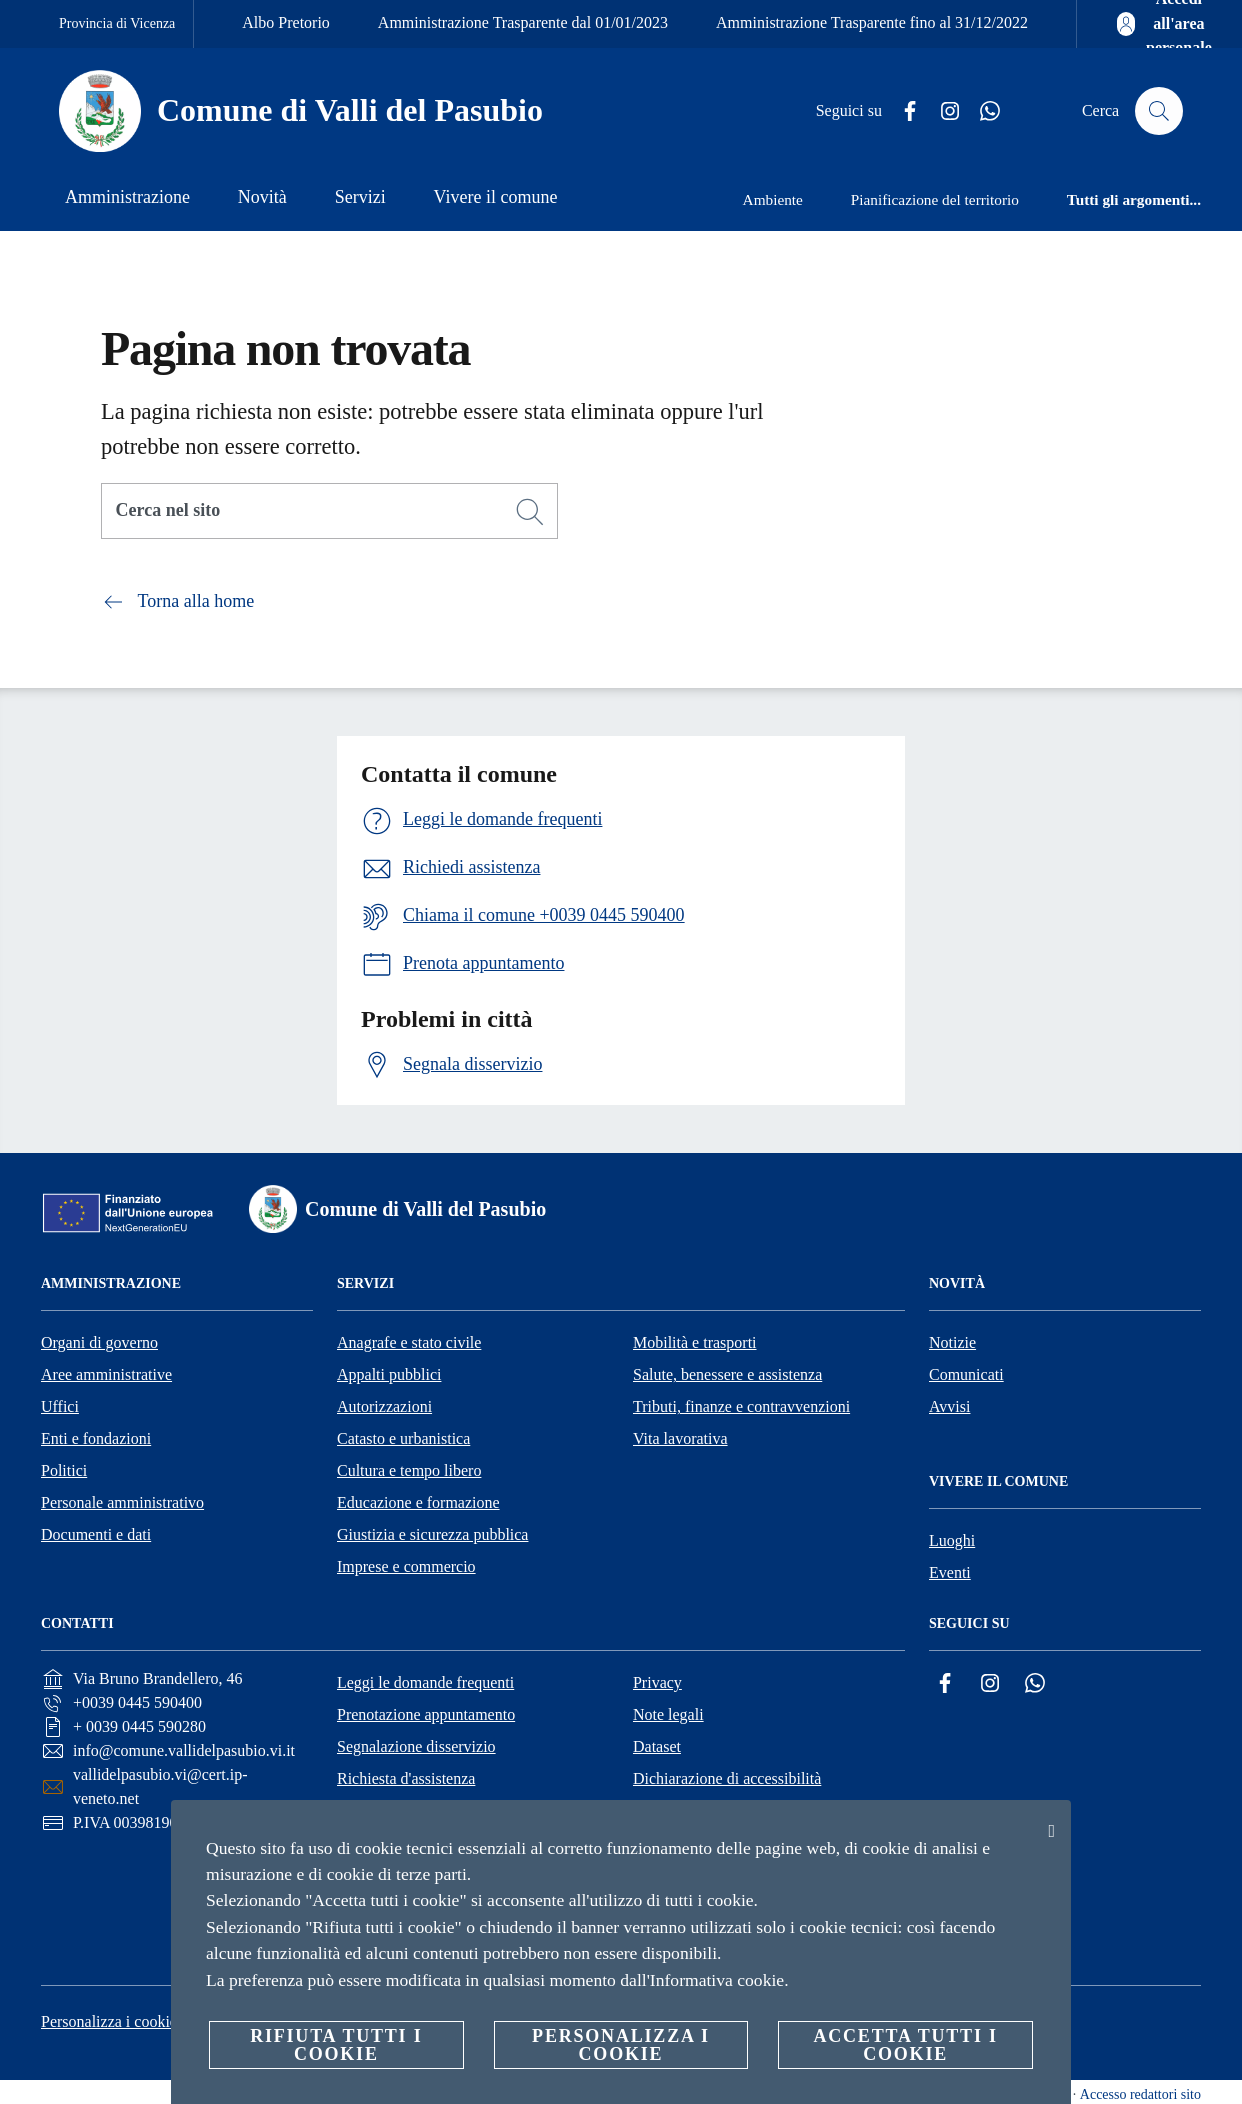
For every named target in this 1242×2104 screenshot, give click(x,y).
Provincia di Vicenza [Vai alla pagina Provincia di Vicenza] (117, 23)
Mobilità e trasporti (695, 1342)
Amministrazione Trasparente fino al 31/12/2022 (872, 22)
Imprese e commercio (406, 1566)
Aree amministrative (106, 1374)
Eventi (950, 1572)
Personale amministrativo (122, 1502)
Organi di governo (99, 1342)
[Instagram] (942, 111)
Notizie (952, 1342)
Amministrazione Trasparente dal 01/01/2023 (523, 22)
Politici (64, 1470)
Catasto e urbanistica (403, 1438)
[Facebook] (902, 111)
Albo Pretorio (286, 22)
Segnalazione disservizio (416, 1746)
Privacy (657, 1682)
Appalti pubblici (389, 1374)
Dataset (657, 1746)
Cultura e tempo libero (409, 1470)
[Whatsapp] (982, 111)
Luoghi (952, 1540)
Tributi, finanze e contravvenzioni (741, 1406)
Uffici (60, 1406)
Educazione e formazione (418, 1502)
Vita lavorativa (680, 1438)
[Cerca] (1159, 111)
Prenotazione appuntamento (426, 1714)
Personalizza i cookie (109, 2021)
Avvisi (949, 1406)
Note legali (668, 1714)
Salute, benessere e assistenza (727, 1374)
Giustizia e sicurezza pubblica (432, 1534)
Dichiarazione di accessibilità (727, 1778)
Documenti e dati (96, 1534)
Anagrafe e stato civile (409, 1342)
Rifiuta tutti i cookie (336, 2045)
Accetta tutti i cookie (905, 2045)
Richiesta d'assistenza (406, 1778)
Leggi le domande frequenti (425, 1682)
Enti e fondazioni (96, 1438)
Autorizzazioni (384, 1406)
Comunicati (966, 1374)
